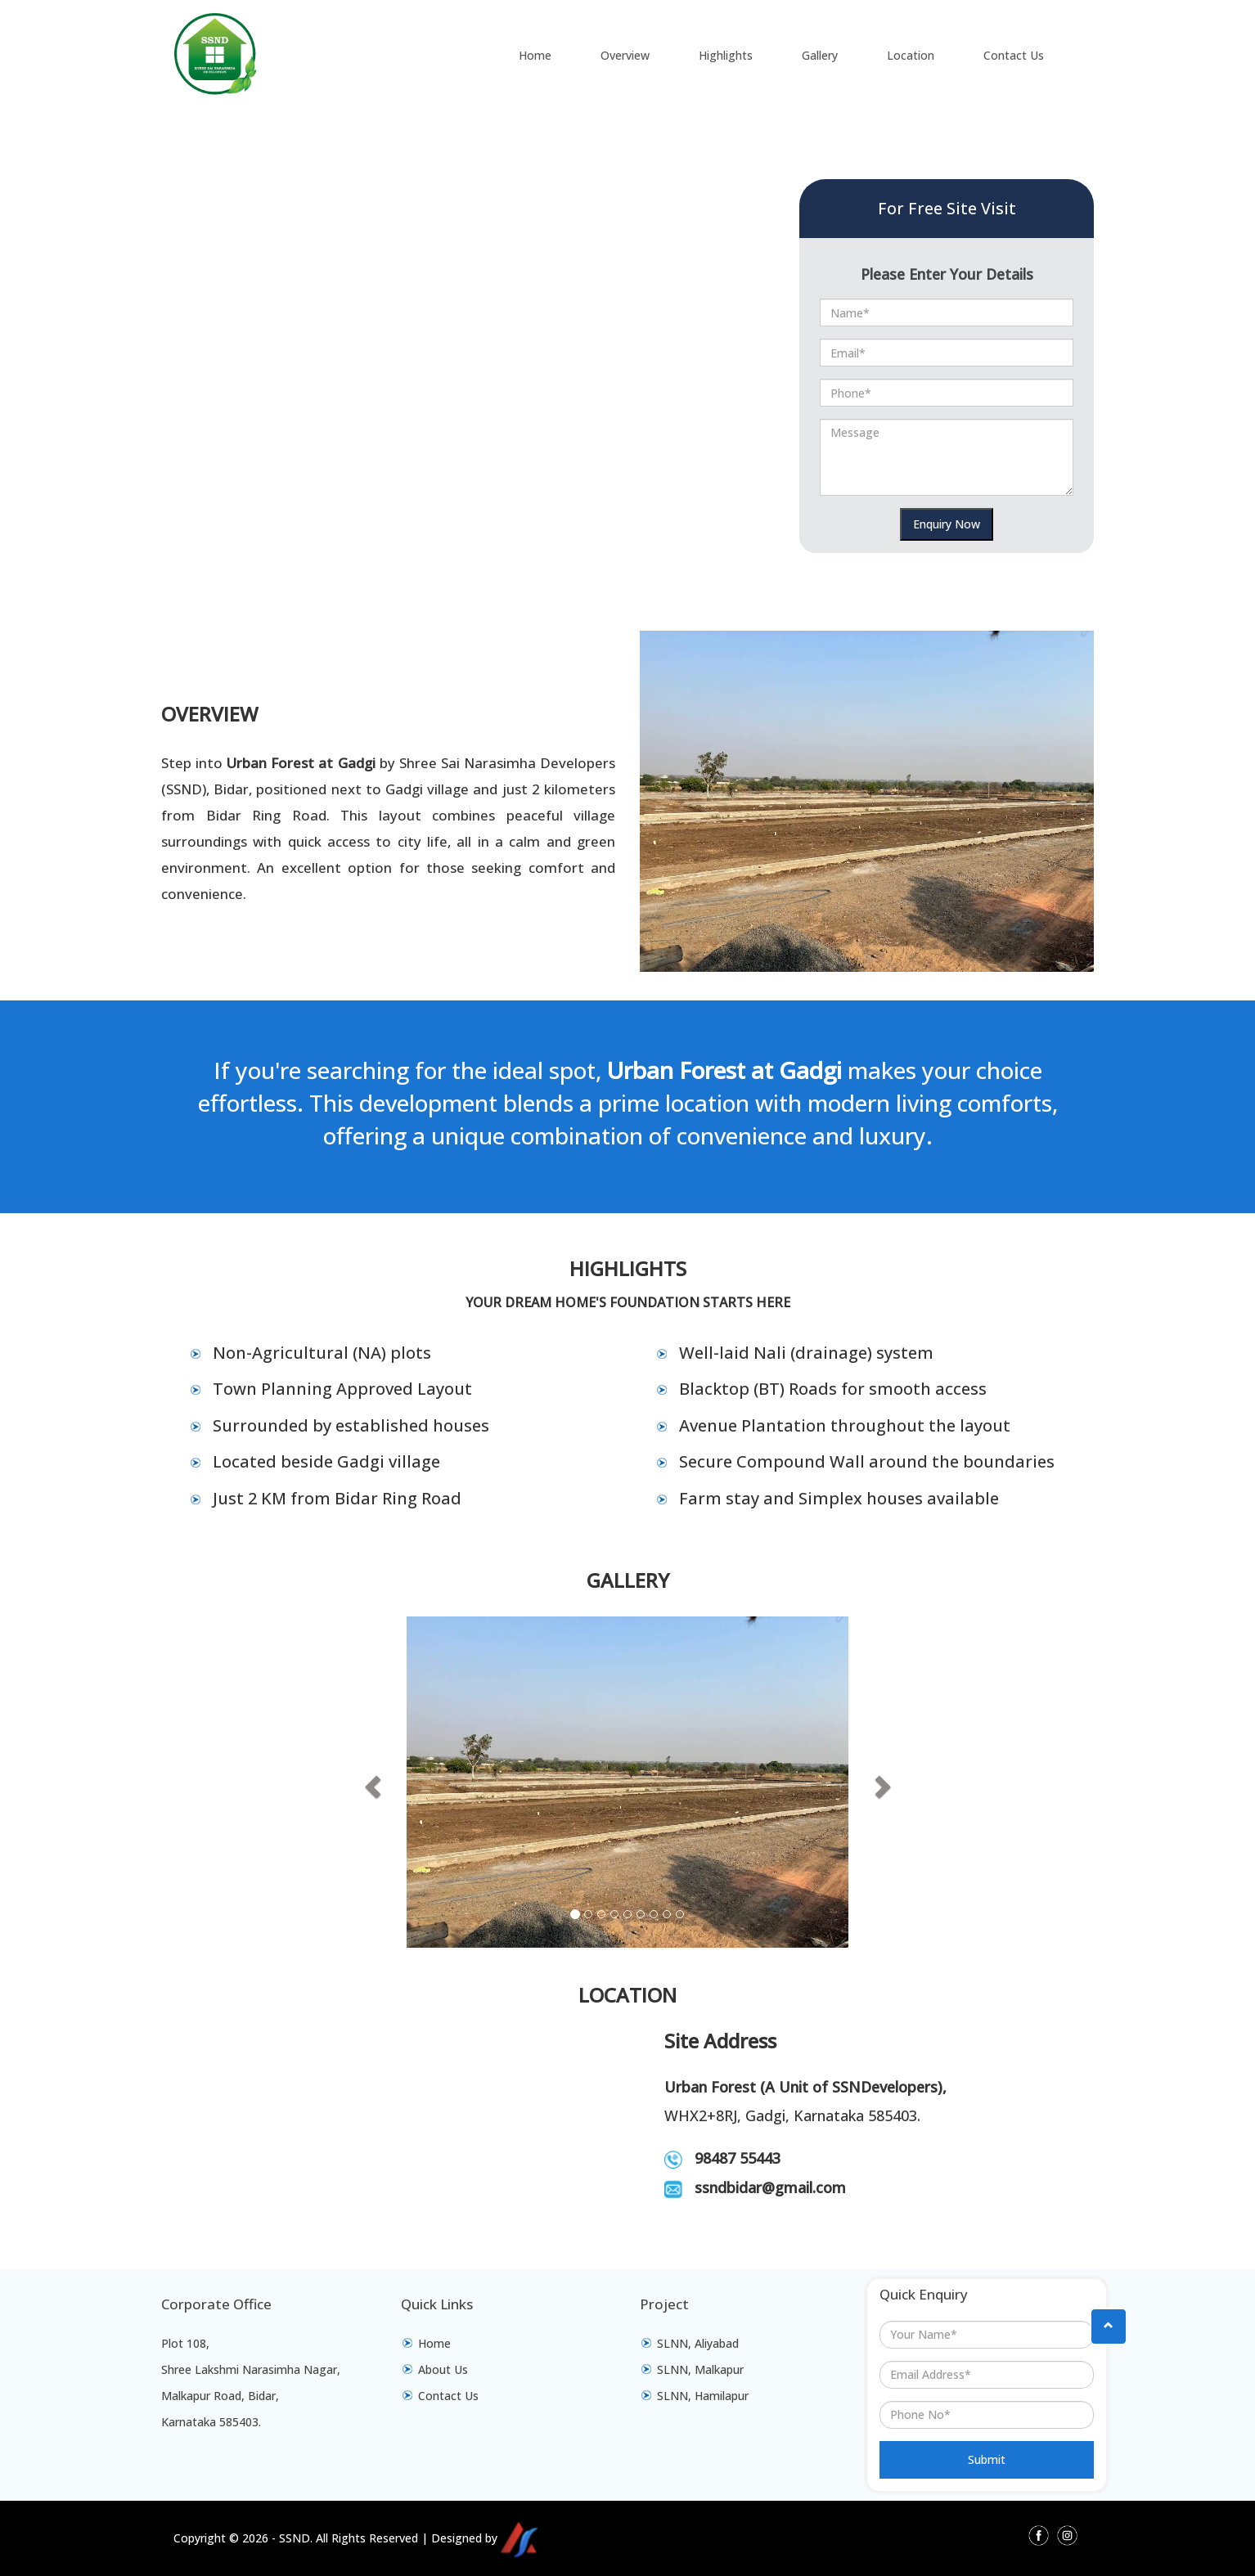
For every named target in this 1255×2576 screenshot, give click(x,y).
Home (535, 55)
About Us (443, 2369)
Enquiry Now (946, 524)
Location (910, 55)
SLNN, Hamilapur (703, 2395)
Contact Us (1013, 55)
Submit (986, 2459)
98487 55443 (737, 2158)
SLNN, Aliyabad (698, 2343)
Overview (625, 55)
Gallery (820, 55)
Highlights (726, 55)
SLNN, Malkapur (700, 2369)
